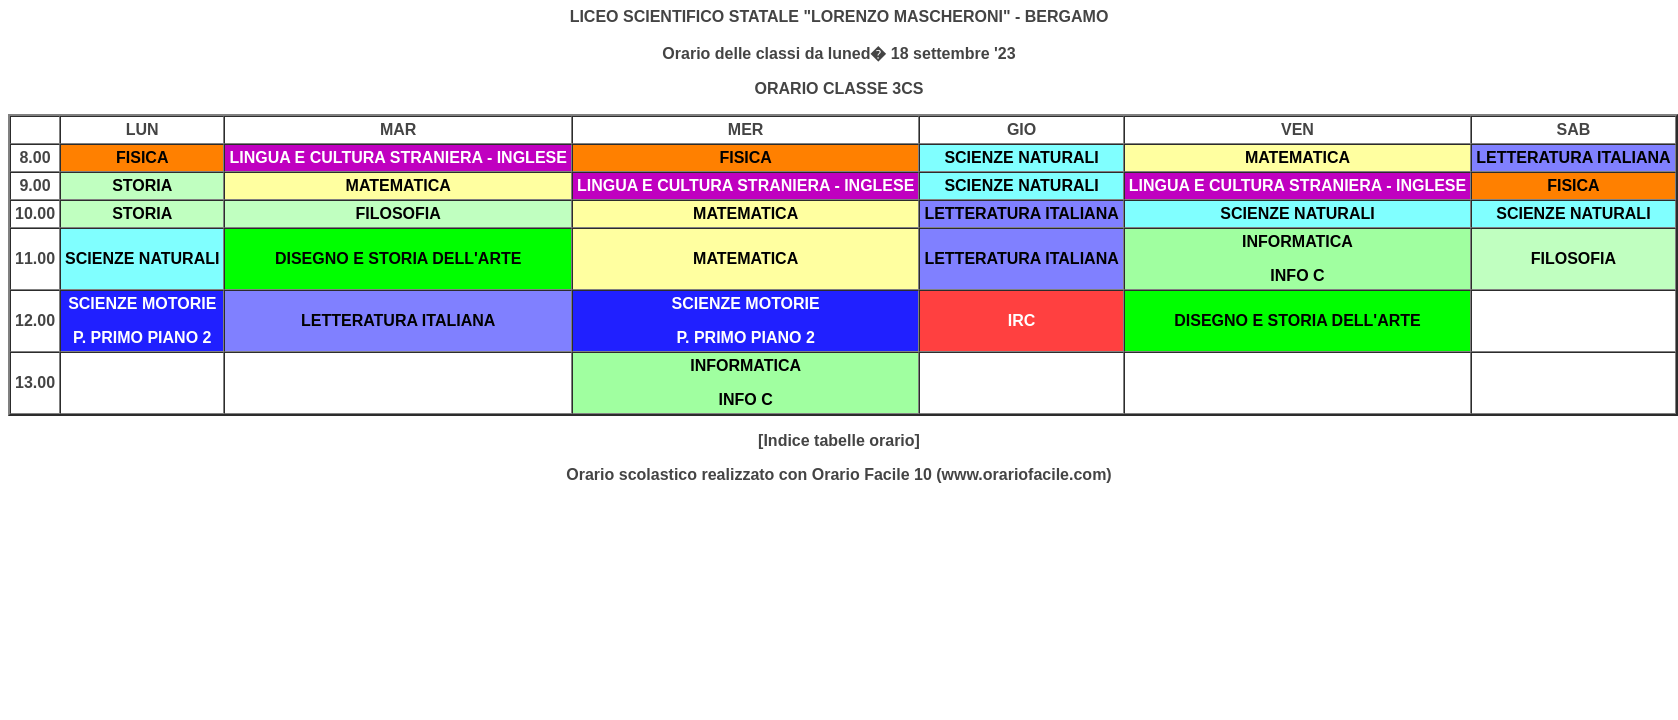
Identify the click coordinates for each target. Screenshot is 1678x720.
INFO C (1297, 275)
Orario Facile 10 (872, 474)
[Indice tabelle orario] (839, 440)
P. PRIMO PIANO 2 (142, 337)
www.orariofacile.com (1024, 474)
